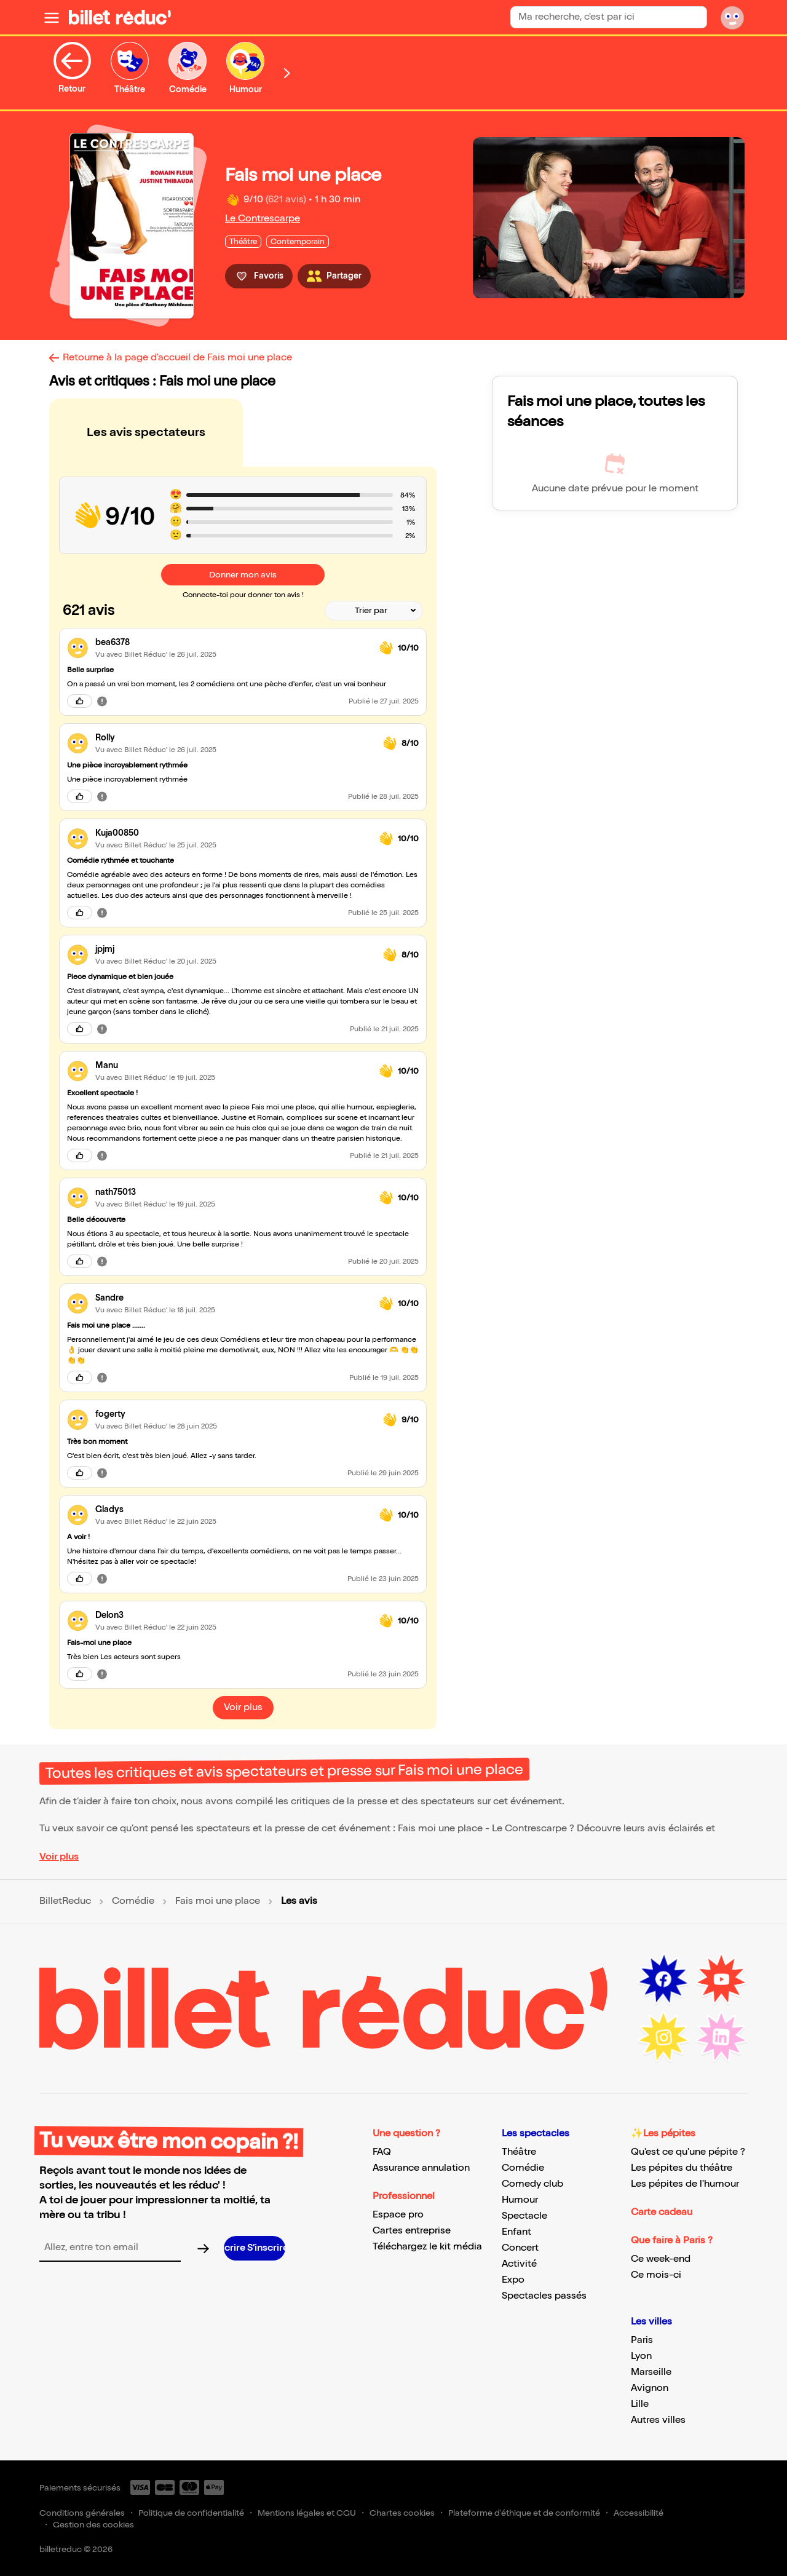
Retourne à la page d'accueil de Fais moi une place (177, 357)
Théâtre (519, 2152)
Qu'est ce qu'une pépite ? (688, 2152)
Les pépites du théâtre (681, 2168)
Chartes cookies (402, 2513)
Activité (519, 2264)
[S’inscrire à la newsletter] (254, 2248)
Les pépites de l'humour (685, 2184)
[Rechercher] (692, 17)
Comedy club (532, 2184)
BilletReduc (65, 1901)
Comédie (133, 1901)
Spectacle (524, 2216)
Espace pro (398, 2215)
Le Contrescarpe (262, 218)
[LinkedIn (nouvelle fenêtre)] (721, 2037)
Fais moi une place (217, 1901)
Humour (520, 2200)
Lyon (641, 2356)
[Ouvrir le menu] (51, 17)
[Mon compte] (732, 17)
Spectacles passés (544, 2296)
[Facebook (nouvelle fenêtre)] (663, 1979)
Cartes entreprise (412, 2231)
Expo (513, 2280)
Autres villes (658, 2420)
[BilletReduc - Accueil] (120, 17)
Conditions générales (82, 2513)
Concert (520, 2248)
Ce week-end (660, 2259)
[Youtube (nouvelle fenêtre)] (721, 1979)
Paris (642, 2340)
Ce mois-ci (656, 2275)
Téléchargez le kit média (427, 2247)
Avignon (649, 2388)
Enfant (516, 2232)
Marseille (651, 2372)
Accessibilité (638, 2513)
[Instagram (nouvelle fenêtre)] (663, 2037)
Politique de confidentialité (191, 2513)
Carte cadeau (661, 2212)
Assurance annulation (421, 2168)
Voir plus (59, 1857)
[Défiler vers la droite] (287, 73)
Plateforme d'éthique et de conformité (524, 2513)
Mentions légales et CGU (307, 2513)
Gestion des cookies (93, 2524)
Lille (640, 2404)
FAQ (382, 2152)
